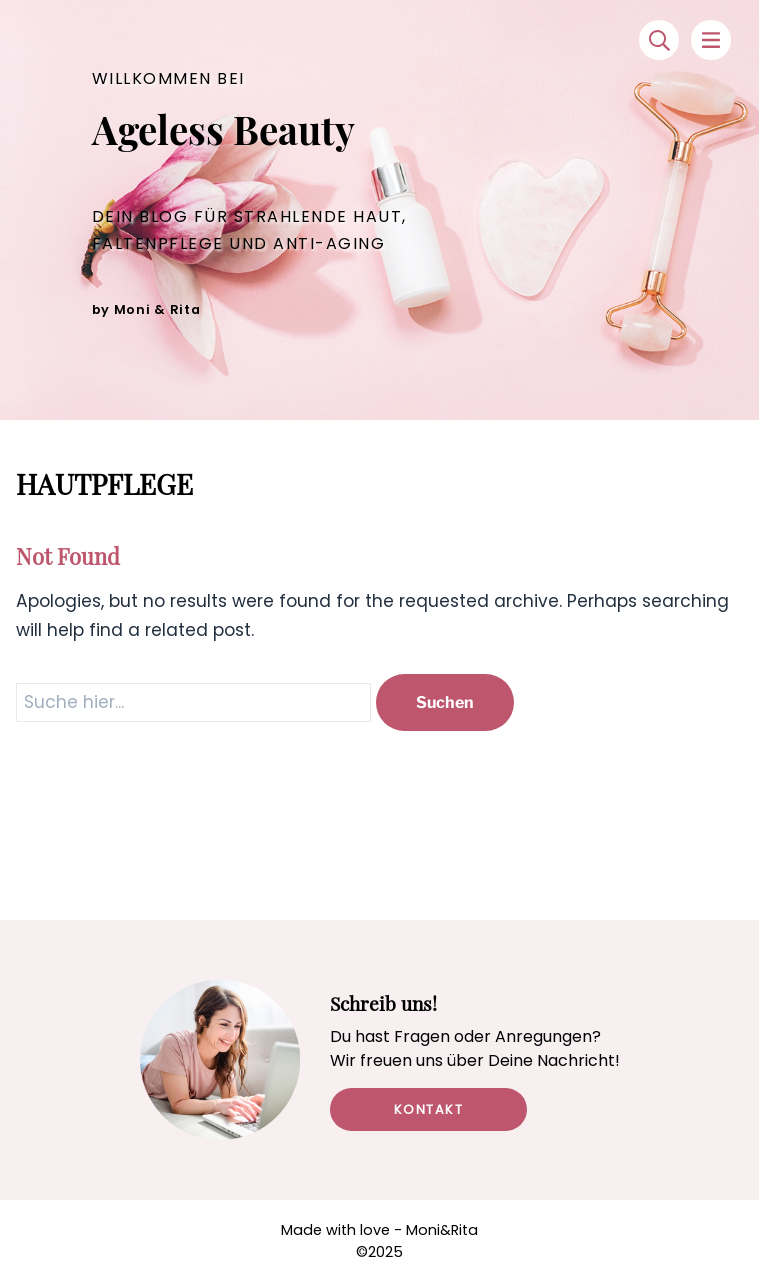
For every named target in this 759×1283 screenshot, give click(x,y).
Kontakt (429, 1109)
